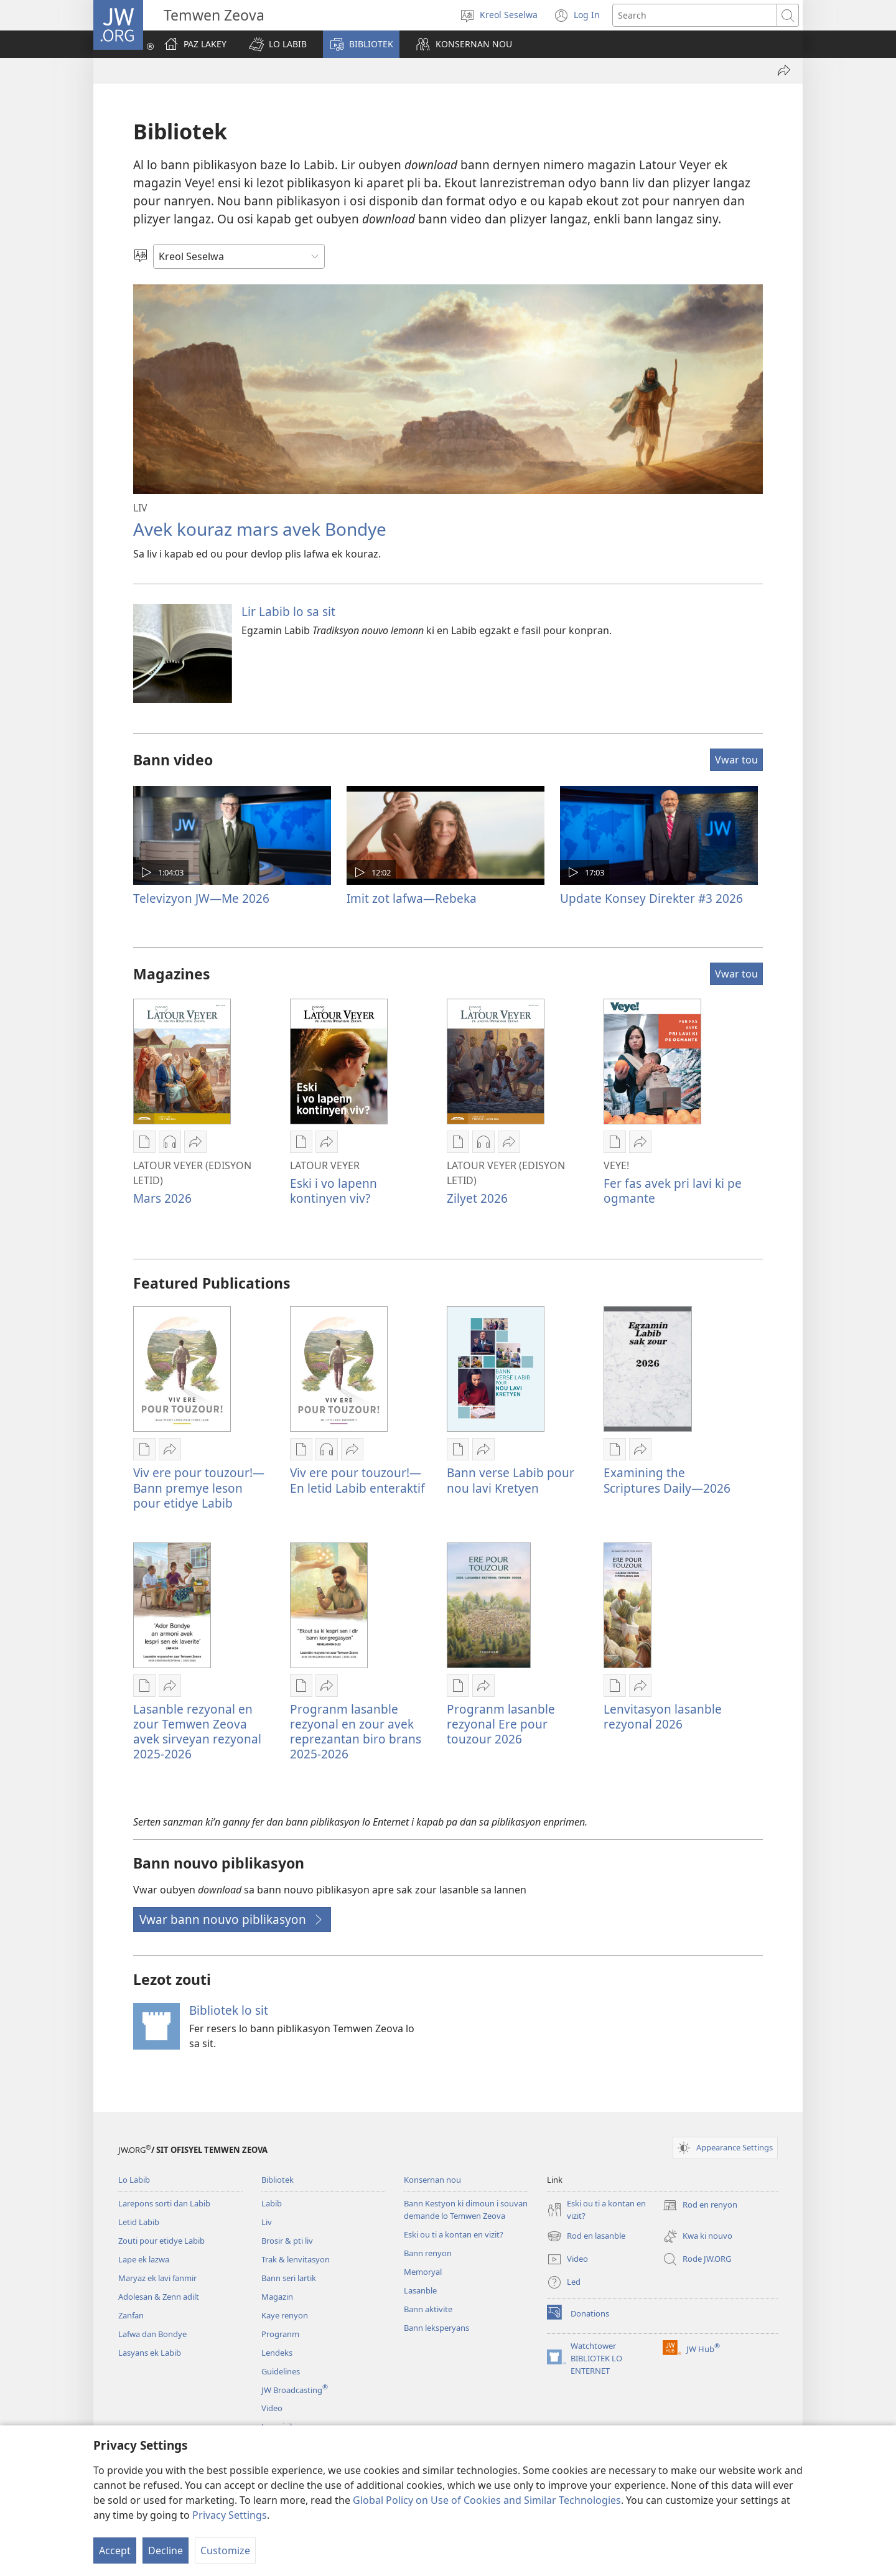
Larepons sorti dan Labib (164, 2203)
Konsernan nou (432, 2179)
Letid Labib (138, 2222)
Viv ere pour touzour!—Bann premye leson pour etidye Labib (198, 1487)
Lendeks (276, 2352)
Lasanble (420, 2290)
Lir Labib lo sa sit (288, 611)
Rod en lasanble (586, 2236)
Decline (165, 2550)
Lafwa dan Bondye (152, 2334)
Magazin (277, 2296)
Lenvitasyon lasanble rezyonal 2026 (663, 1716)
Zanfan (131, 2315)
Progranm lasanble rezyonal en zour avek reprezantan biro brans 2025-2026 (355, 1731)
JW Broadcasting (294, 2390)
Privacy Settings (229, 2515)
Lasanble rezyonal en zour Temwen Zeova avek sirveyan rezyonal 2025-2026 (197, 1731)
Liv (266, 2222)
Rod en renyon (700, 2205)
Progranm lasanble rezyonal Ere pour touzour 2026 (501, 1724)
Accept (115, 2550)
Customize (225, 2550)
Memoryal (423, 2271)
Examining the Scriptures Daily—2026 (667, 1480)
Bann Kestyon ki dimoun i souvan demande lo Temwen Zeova (466, 2209)
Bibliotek (277, 2179)
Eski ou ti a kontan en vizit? (453, 2234)
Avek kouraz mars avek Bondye (259, 529)
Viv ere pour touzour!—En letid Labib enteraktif (357, 1480)
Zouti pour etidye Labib (161, 2240)
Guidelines (280, 2371)
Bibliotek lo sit (228, 2010)
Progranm (280, 2334)
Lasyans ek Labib (149, 2352)
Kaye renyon (284, 2315)
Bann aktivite (428, 2309)
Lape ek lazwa (143, 2259)
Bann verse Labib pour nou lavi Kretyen (510, 1480)
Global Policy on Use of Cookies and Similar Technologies (487, 2500)
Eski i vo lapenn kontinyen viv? (333, 1190)
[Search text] (694, 15)
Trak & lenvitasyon (295, 2259)
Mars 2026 (162, 1198)
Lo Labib (134, 2179)
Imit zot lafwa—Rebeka (412, 898)
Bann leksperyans (436, 2327)
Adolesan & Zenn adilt (158, 2296)
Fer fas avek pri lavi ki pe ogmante (673, 1190)
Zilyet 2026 (477, 1198)
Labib (271, 2203)
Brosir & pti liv (287, 2240)
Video (271, 2408)
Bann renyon (428, 2253)
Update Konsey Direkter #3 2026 (651, 898)
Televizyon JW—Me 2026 (201, 898)
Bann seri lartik (288, 2278)
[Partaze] (784, 70)
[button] (278, 44)
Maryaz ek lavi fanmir (157, 2278)
